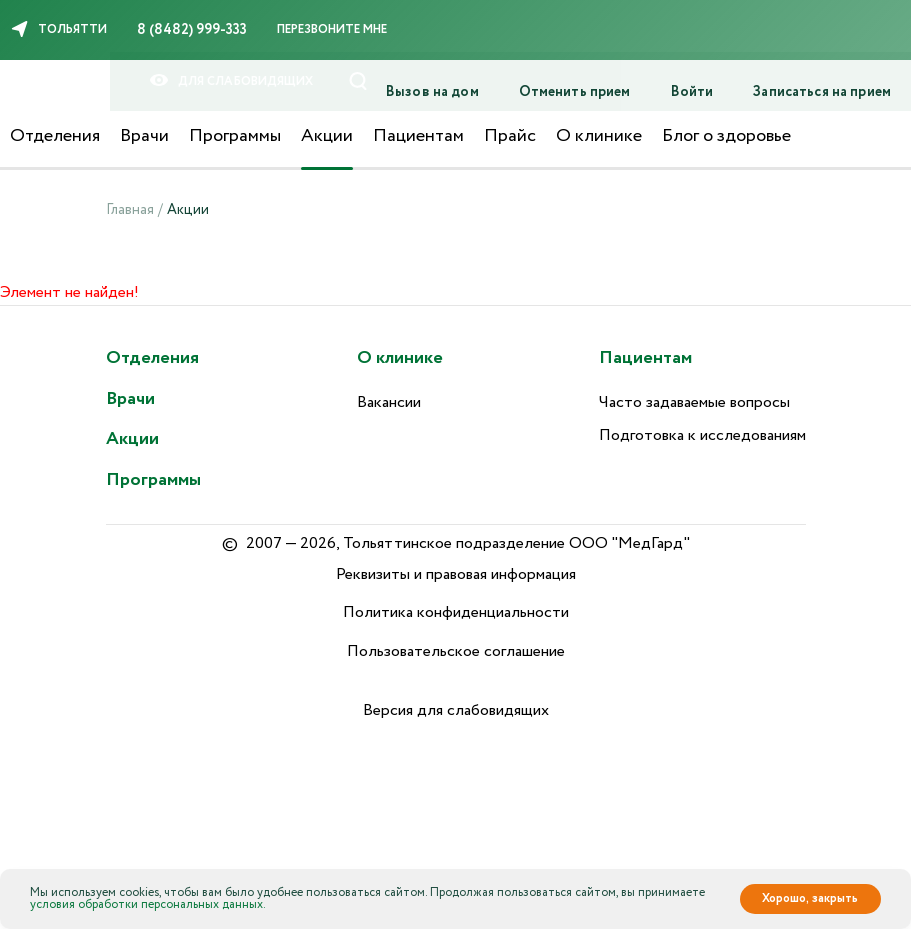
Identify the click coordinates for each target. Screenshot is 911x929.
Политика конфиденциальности (456, 612)
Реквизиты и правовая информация (456, 574)
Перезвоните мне (332, 29)
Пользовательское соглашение (456, 651)
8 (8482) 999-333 (192, 30)
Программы (235, 136)
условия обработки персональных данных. (148, 904)
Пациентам (418, 136)
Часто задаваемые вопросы (694, 402)
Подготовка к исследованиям (702, 435)
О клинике (599, 136)
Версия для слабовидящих (456, 710)
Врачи (144, 136)
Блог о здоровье (726, 136)
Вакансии (389, 402)
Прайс (510, 136)
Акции (327, 136)
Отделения (55, 136)
